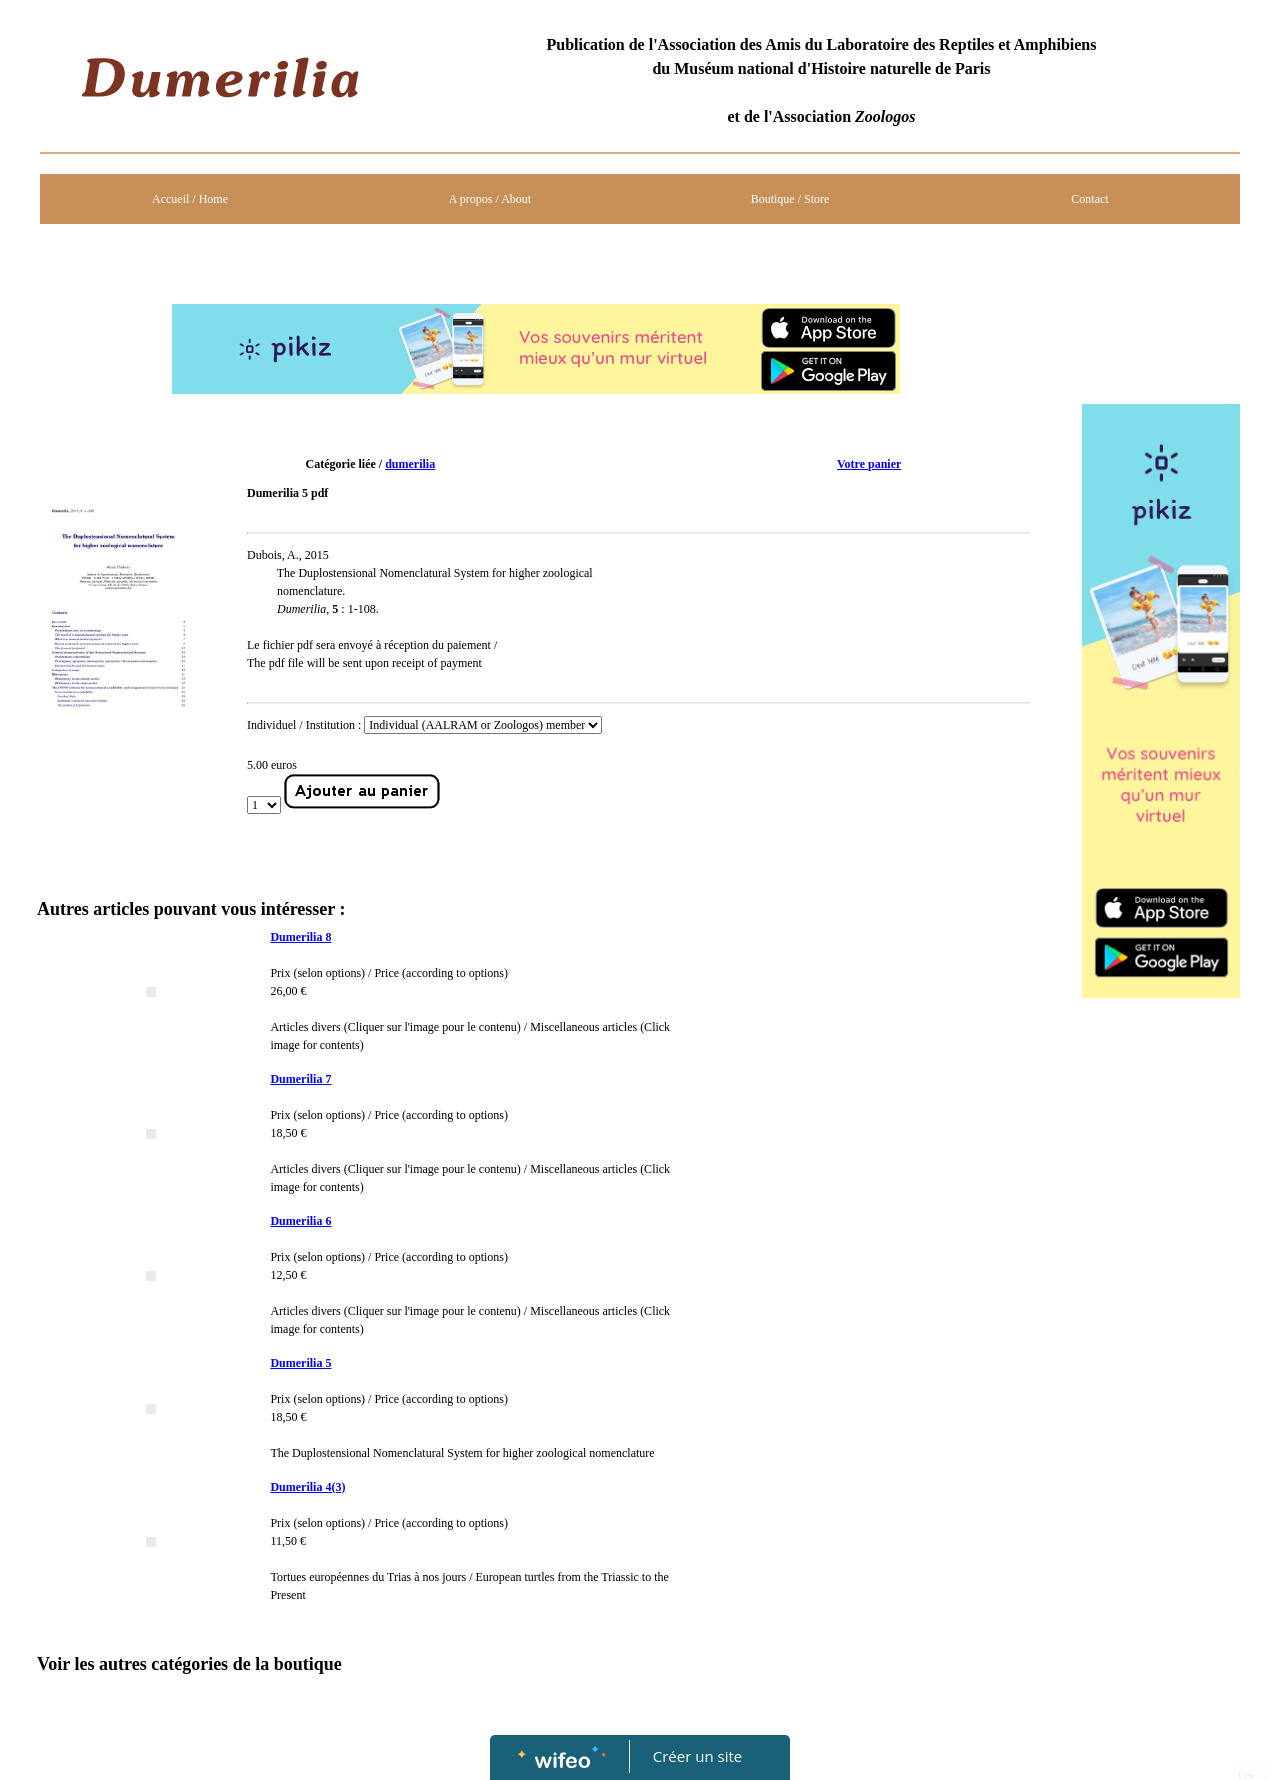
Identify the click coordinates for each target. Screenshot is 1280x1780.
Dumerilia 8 (300, 937)
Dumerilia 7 (300, 1079)
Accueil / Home (190, 199)
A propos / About (490, 199)
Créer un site (697, 1756)
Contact (1089, 199)
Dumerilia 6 (300, 1221)
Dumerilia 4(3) (307, 1487)
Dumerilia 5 (300, 1363)
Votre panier (869, 464)
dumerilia (410, 464)
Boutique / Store (790, 199)
